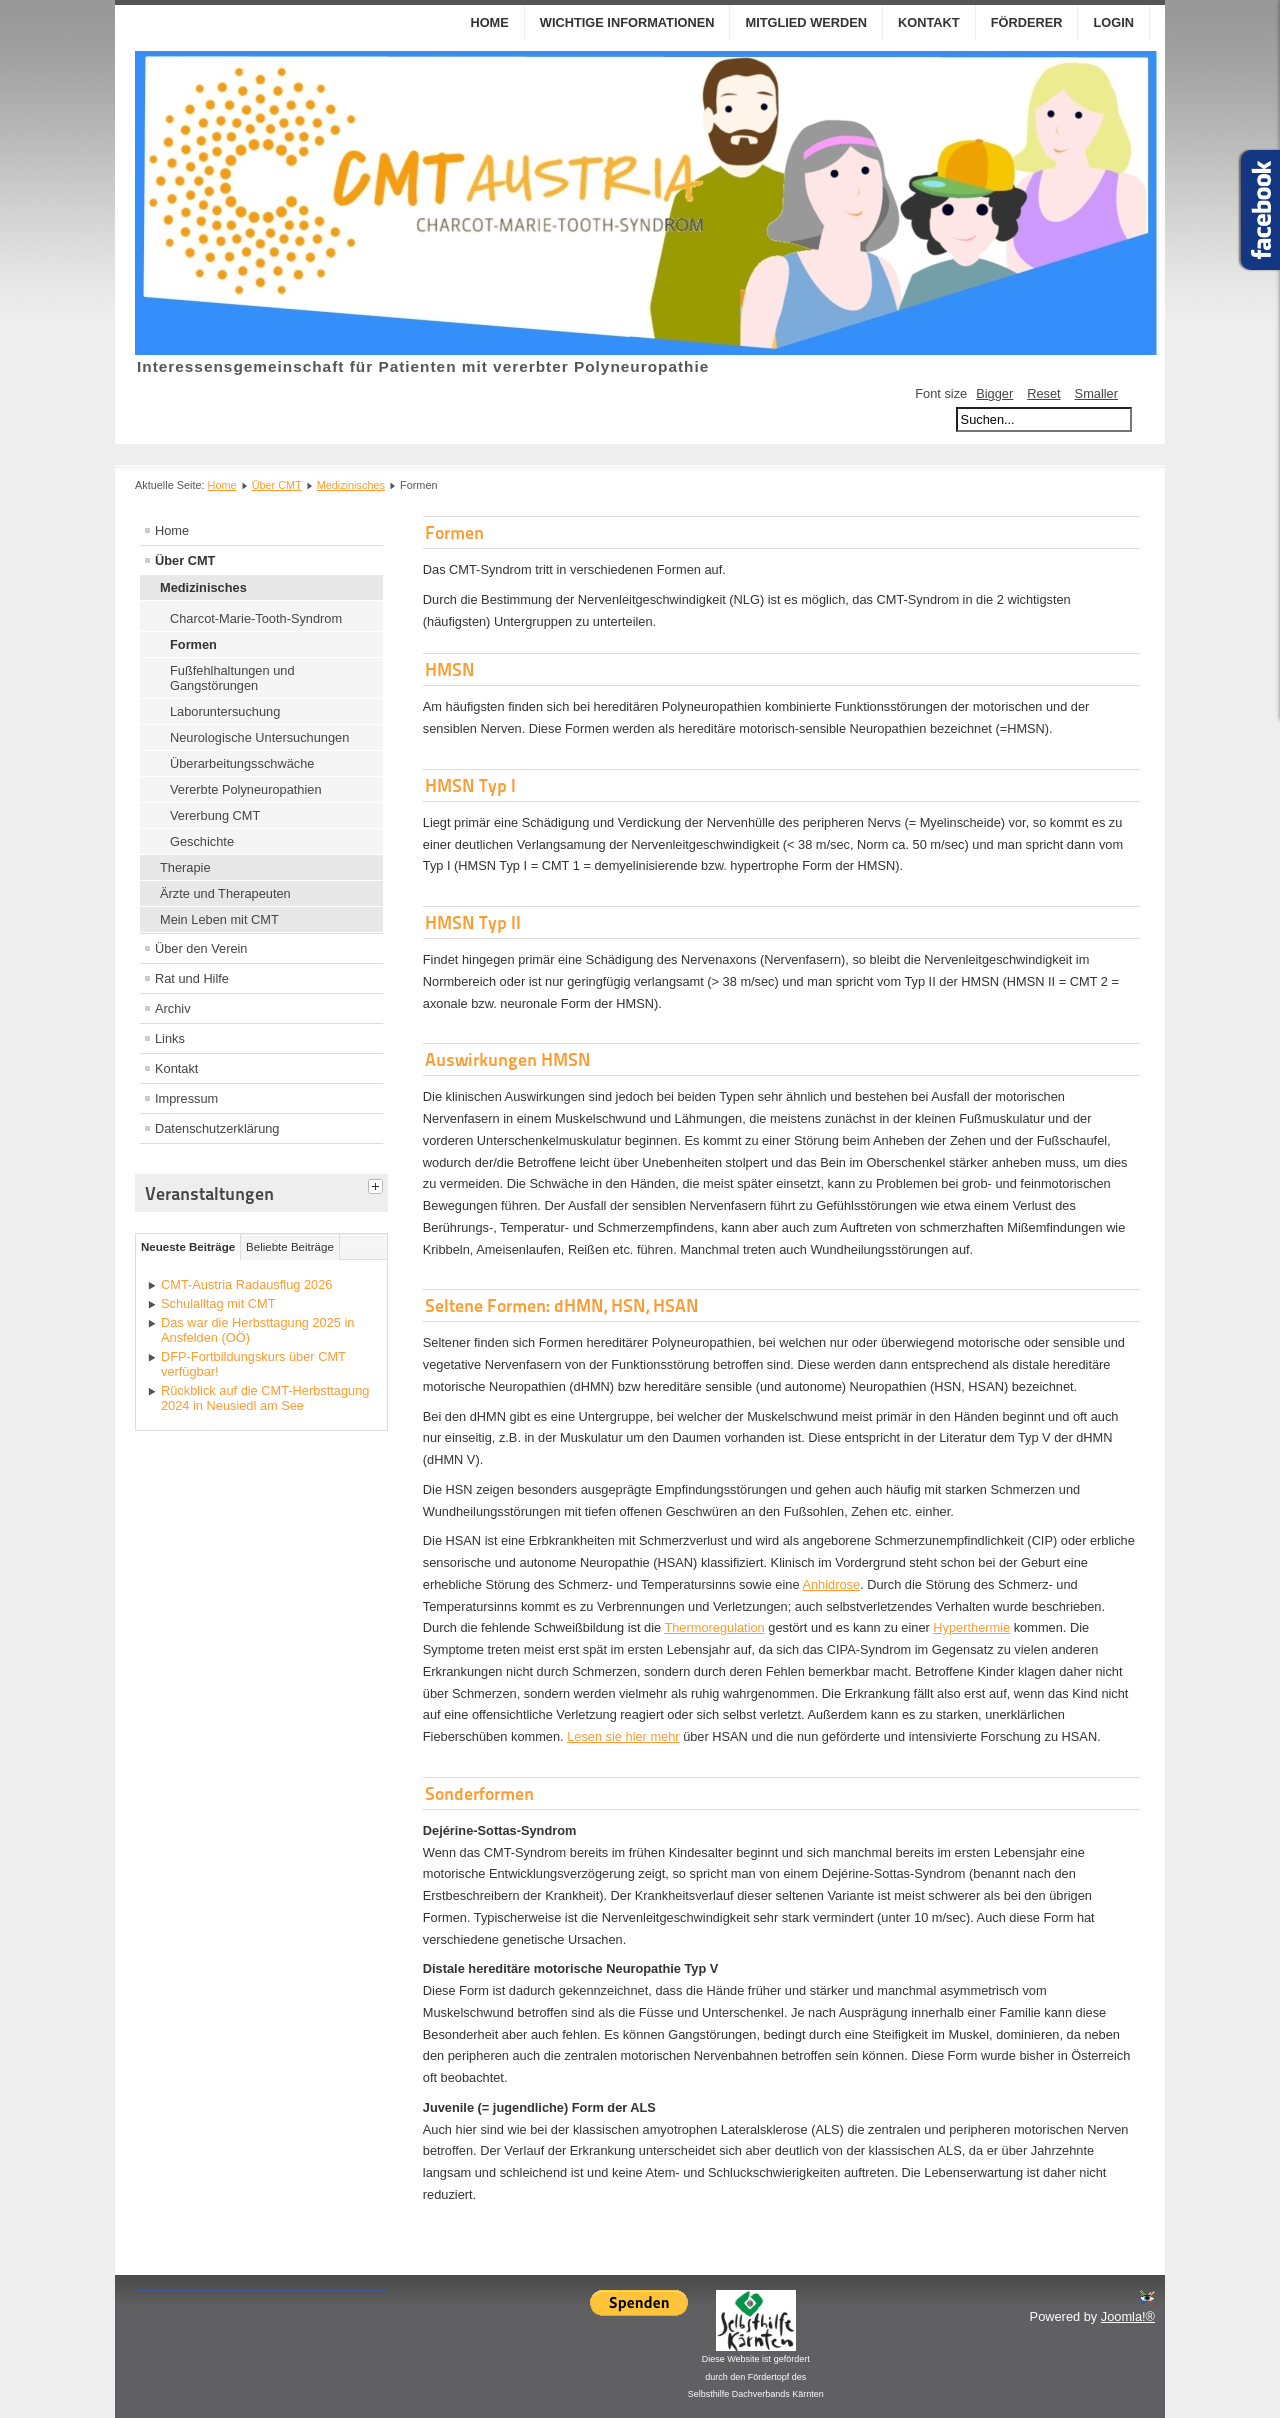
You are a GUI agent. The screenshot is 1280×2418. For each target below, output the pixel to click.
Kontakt (929, 22)
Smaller (1096, 393)
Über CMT (277, 485)
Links (170, 1038)
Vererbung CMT (215, 815)
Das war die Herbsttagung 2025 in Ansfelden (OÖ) (258, 1330)
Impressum (186, 1098)
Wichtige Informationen (627, 22)
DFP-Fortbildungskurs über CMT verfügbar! (253, 1364)
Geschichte (202, 841)
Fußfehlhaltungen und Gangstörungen (232, 678)
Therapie (185, 867)
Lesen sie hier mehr (623, 1736)
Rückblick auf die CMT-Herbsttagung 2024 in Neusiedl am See (265, 1398)
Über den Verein (201, 948)
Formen (193, 644)
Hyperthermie (971, 1627)
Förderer (1027, 22)
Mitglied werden (806, 22)
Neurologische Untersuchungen (259, 737)
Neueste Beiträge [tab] (188, 1247)
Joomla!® (1128, 2316)
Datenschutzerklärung (217, 1128)
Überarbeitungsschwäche (242, 763)
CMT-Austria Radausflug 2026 (246, 1284)
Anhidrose (831, 1584)
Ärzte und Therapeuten (225, 893)
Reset (1043, 393)
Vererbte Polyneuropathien (246, 789)
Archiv (173, 1008)
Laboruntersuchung (225, 711)
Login (1113, 22)
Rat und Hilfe (192, 978)
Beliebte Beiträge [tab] (290, 1247)
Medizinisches (351, 485)
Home (489, 22)
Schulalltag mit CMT (218, 1303)
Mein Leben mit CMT (219, 919)
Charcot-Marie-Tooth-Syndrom (256, 618)
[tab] (378, 1184)
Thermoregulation (714, 1627)
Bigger (994, 393)
